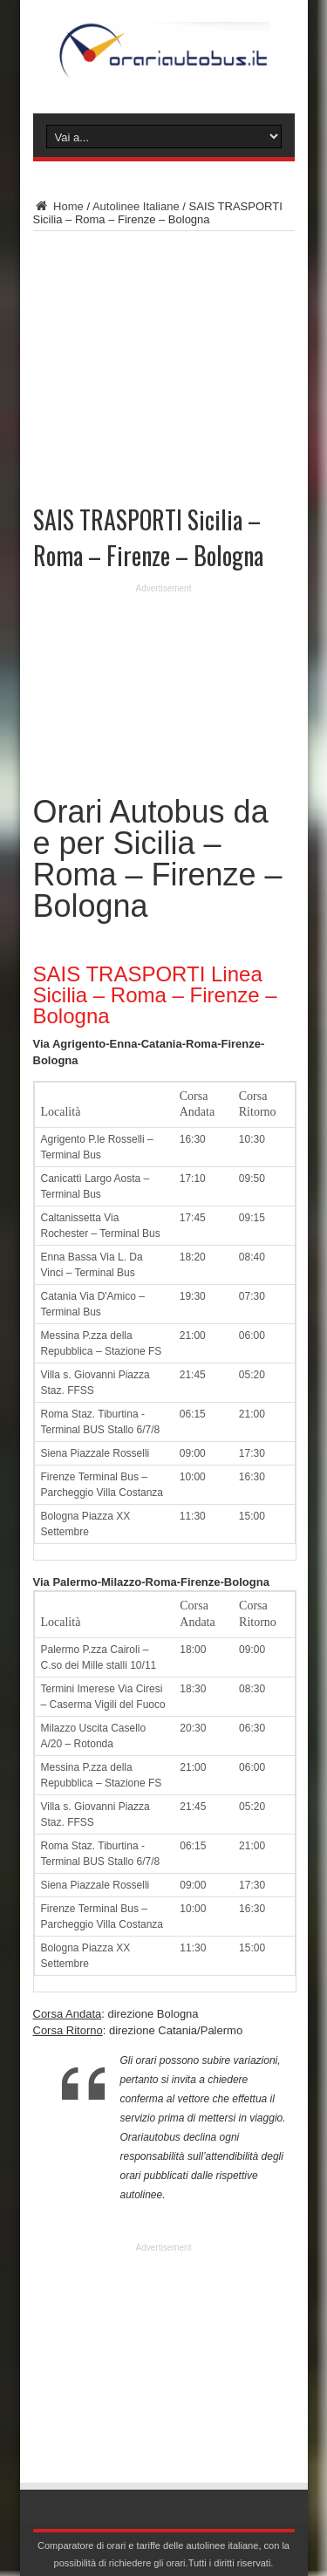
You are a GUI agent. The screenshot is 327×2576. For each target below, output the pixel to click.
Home (58, 206)
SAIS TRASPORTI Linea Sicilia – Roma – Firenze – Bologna (155, 995)
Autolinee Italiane (136, 206)
